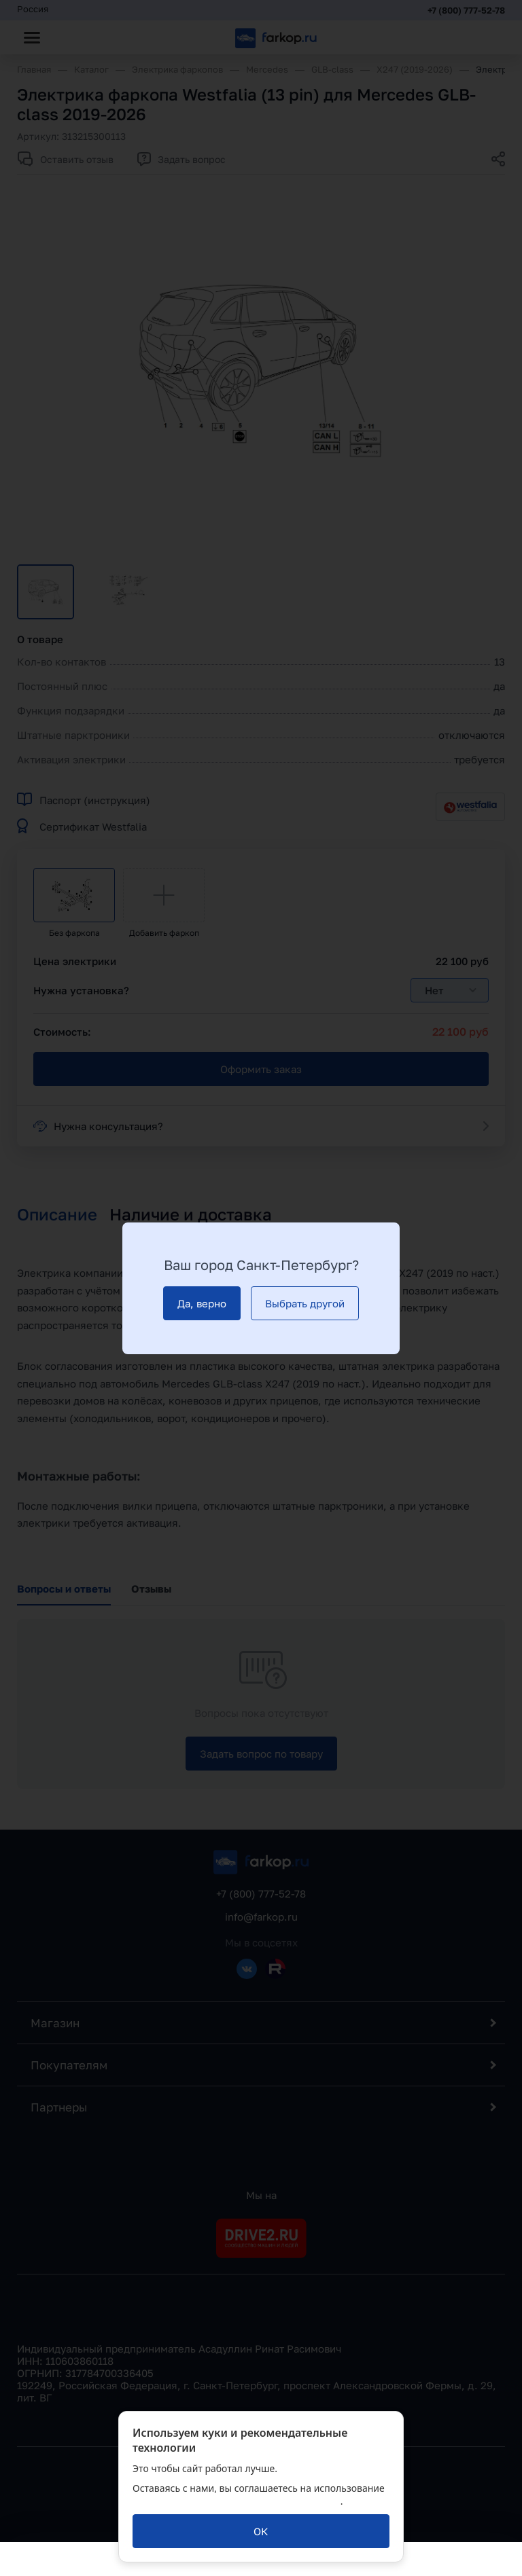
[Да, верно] (202, 1303)
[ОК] (261, 2531)
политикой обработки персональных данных (237, 2501)
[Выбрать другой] (305, 1303)
